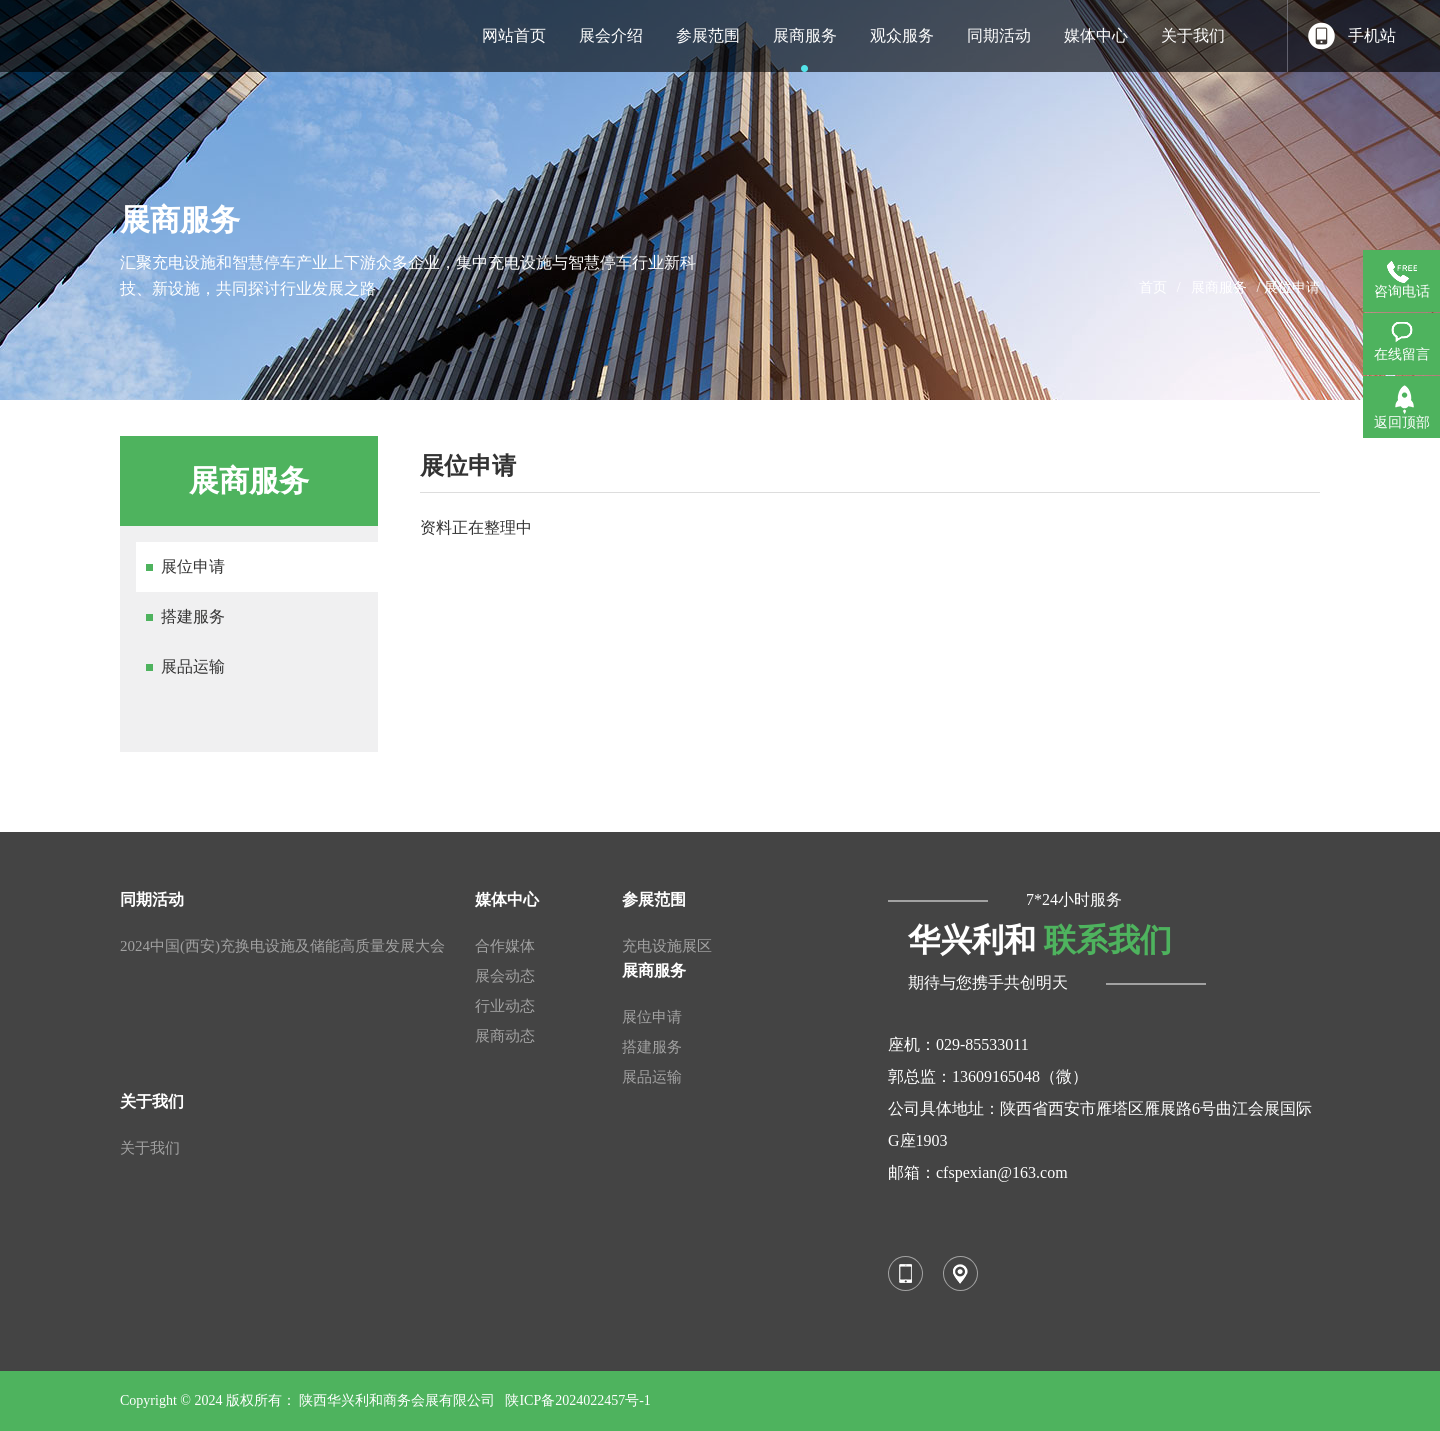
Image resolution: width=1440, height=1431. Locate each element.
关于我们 (150, 1148)
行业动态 (505, 1006)
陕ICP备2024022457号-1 (577, 1400)
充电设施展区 (667, 946)
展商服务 (1219, 287)
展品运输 (193, 666)
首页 (1153, 287)
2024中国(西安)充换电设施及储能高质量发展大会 (282, 946)
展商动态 (505, 1036)
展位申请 (193, 566)
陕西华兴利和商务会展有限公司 (397, 1400)
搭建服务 (193, 616)
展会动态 (505, 976)
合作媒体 (505, 946)
